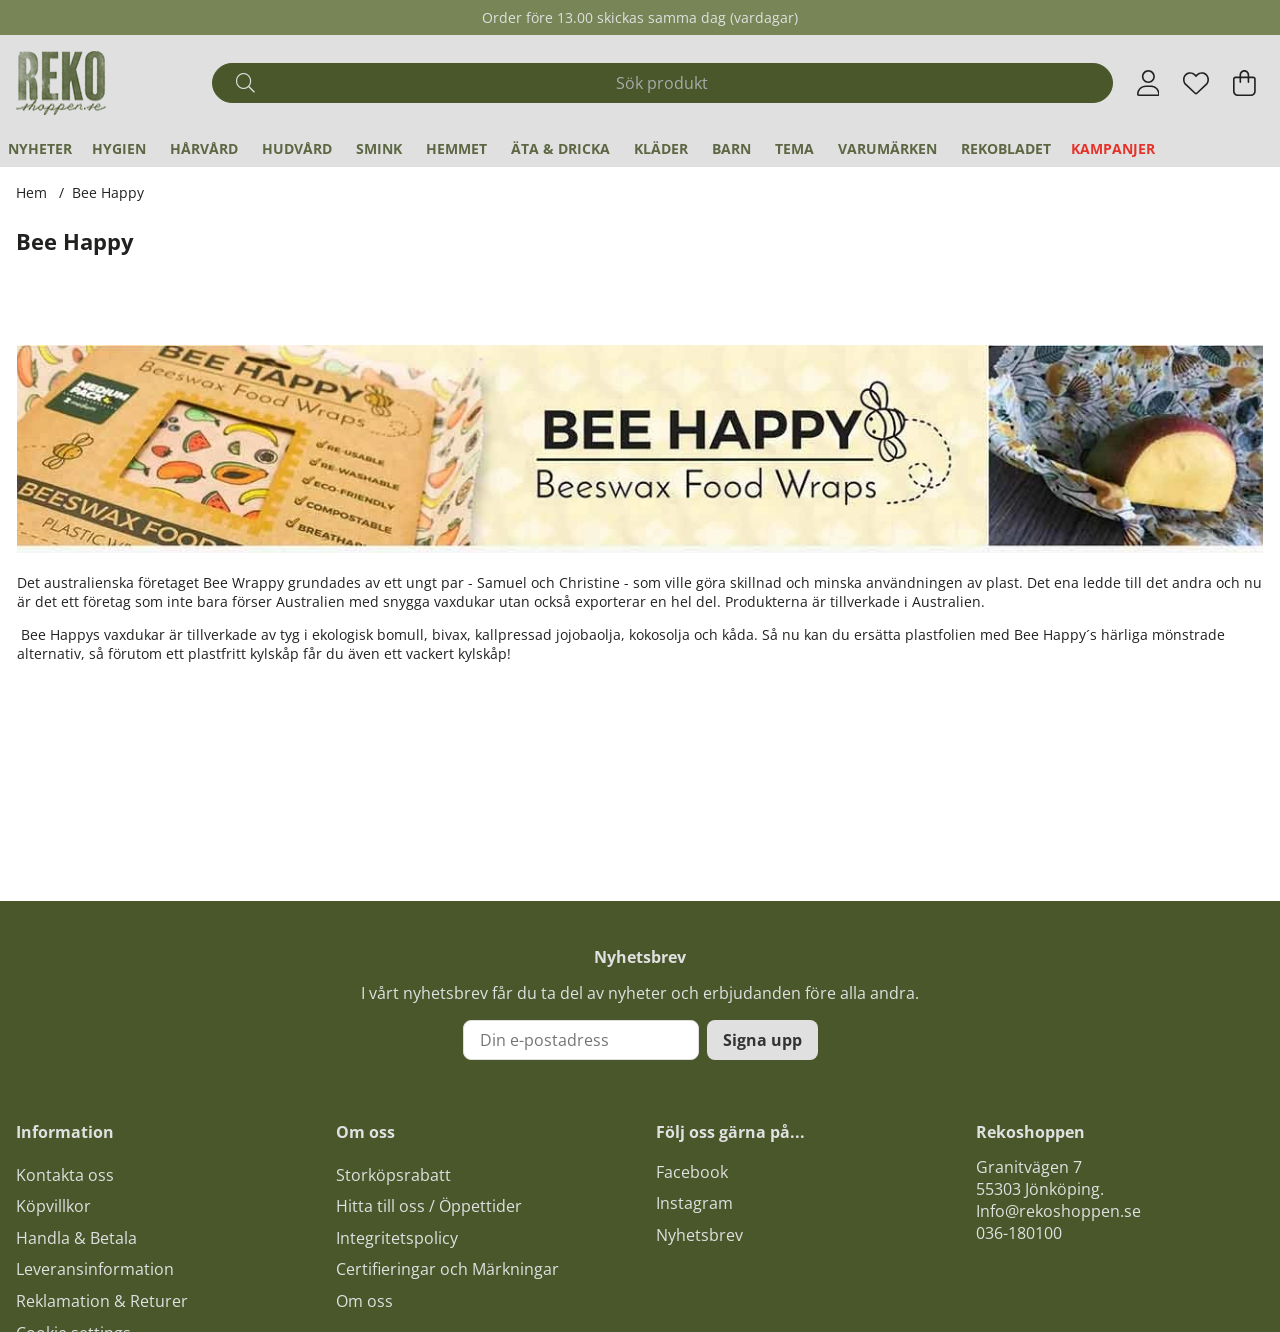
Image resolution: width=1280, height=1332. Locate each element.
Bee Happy (108, 192)
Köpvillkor (53, 1206)
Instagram (694, 1203)
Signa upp (762, 1040)
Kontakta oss (65, 1175)
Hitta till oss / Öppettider (429, 1206)
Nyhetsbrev (699, 1235)
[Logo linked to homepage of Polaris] (61, 83)
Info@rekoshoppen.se (1058, 1211)
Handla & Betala (76, 1238)
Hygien (119, 148)
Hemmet (456, 148)
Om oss (364, 1301)
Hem (31, 192)
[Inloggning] (1148, 83)
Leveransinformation (95, 1269)
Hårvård (204, 148)
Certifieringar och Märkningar (447, 1269)
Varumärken (887, 148)
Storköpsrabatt (393, 1175)
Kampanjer (1113, 148)
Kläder (661, 148)
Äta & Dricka (560, 148)
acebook (696, 1172)
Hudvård (297, 148)
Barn (731, 148)
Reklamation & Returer (102, 1301)
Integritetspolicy (397, 1238)
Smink (379, 148)
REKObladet (1006, 148)
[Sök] (662, 83)
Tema (794, 148)
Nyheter (40, 148)
